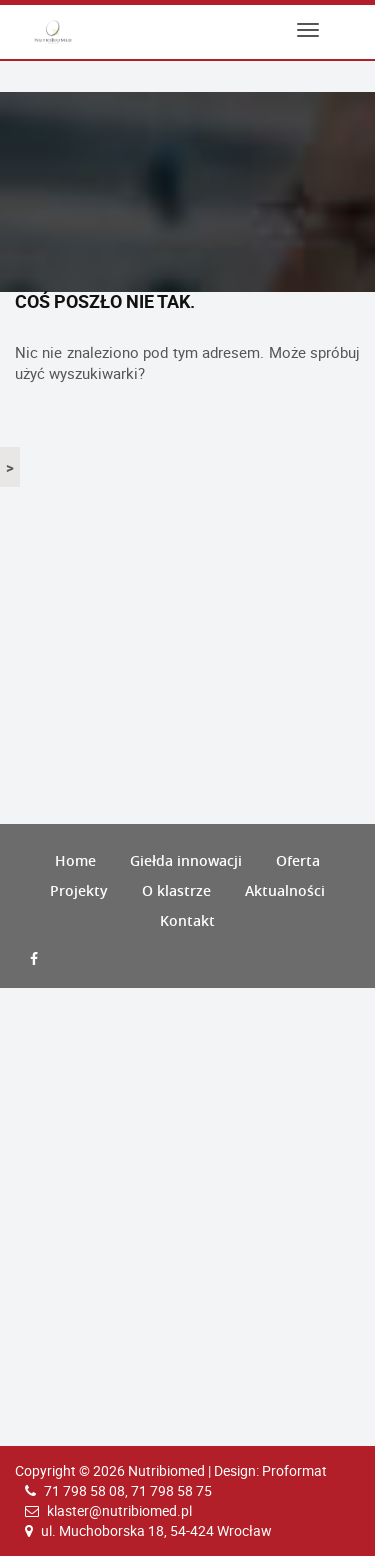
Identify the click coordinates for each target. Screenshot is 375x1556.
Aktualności (285, 890)
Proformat (294, 1470)
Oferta (298, 860)
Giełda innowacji (186, 860)
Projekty (79, 890)
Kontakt (187, 920)
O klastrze (176, 890)
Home (75, 860)
